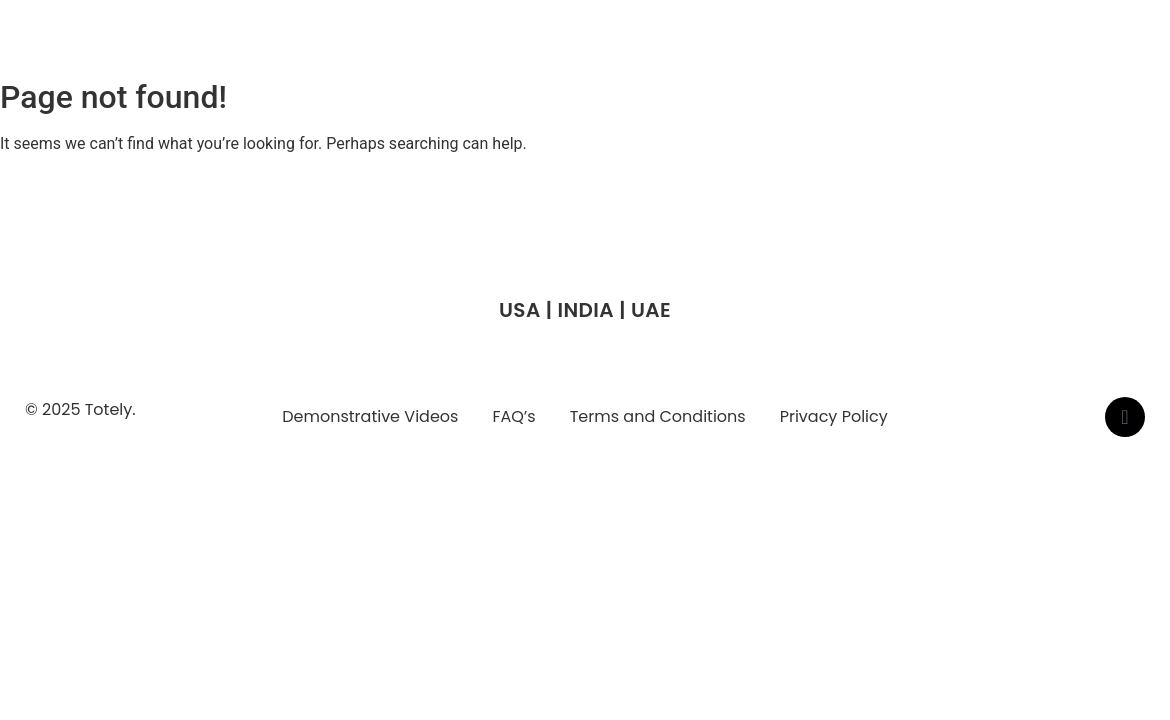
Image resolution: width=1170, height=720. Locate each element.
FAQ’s (513, 416)
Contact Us (1020, 45)
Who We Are (680, 45)
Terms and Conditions (658, 416)
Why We (792, 45)
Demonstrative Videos (370, 416)
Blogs (1117, 45)
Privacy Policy (834, 416)
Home (577, 45)
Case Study (900, 45)
